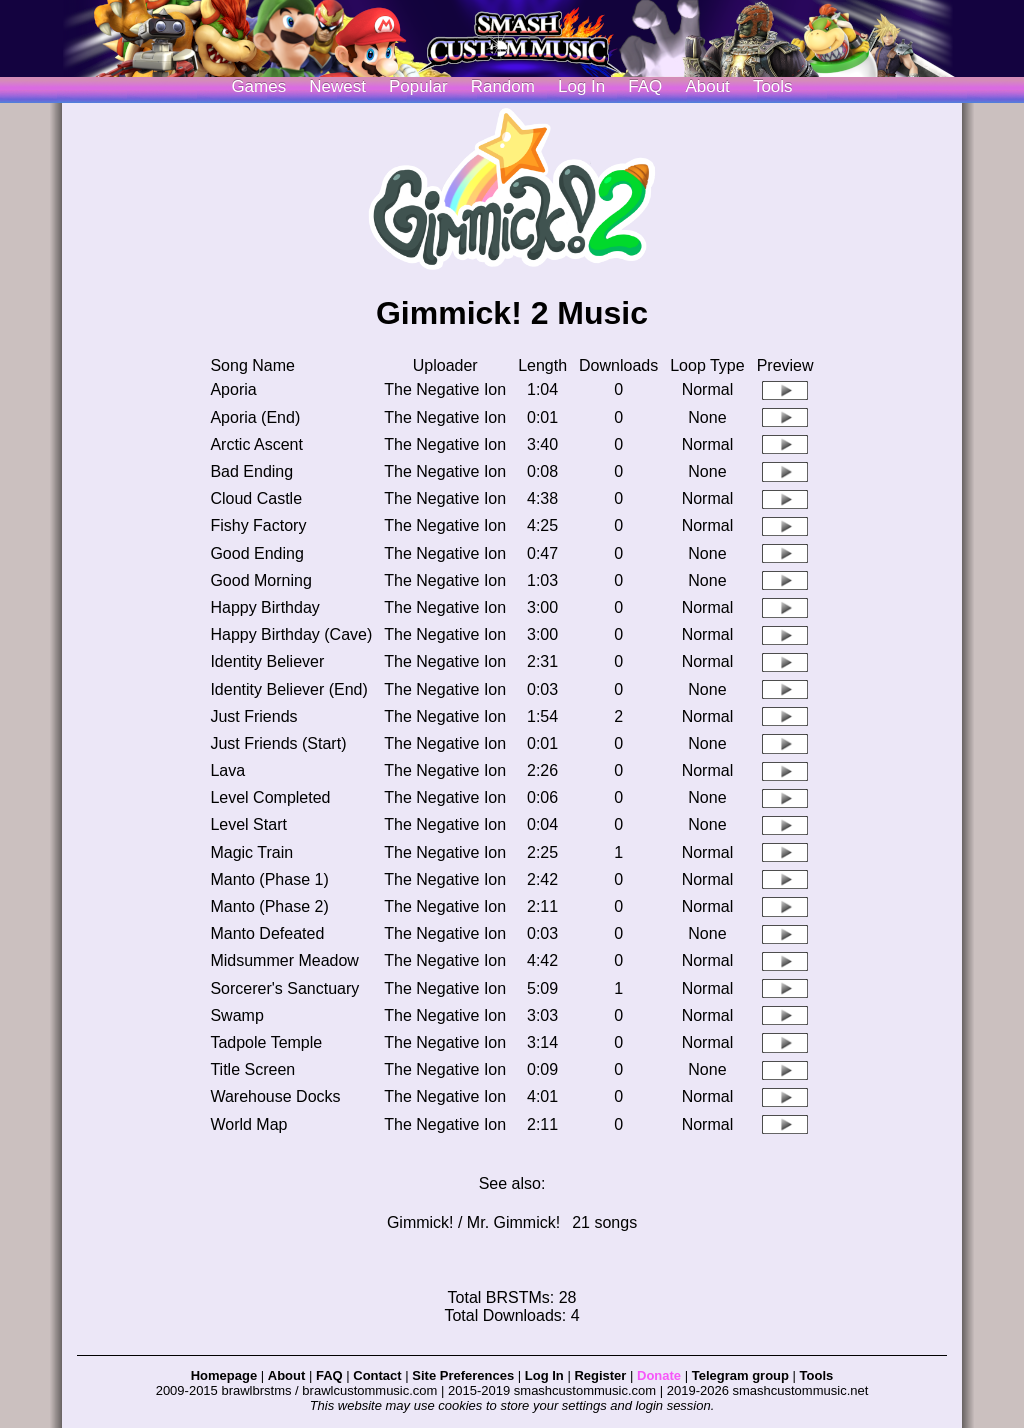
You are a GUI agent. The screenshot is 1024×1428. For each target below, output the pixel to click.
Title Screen (252, 1069)
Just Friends (253, 716)
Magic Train (251, 852)
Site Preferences (463, 1375)
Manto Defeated (267, 933)
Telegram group (740, 1375)
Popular (418, 86)
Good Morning (260, 580)
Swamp (236, 1015)
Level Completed (270, 797)
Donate (659, 1375)
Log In (544, 1375)
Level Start (248, 824)
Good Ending (256, 553)
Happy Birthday (264, 607)
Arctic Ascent (256, 444)
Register (600, 1375)
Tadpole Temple (266, 1042)
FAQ (645, 86)
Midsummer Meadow (284, 960)
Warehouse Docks (275, 1096)
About (707, 86)
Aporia (233, 389)
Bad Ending (251, 471)
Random (503, 86)
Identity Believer (267, 661)
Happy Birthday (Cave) (291, 634)
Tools (773, 86)
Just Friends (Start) (278, 743)
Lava (227, 770)
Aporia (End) (255, 417)
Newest (337, 86)
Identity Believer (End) (288, 689)
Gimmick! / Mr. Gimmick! (473, 1222)
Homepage (224, 1375)
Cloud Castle (256, 498)
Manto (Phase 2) (269, 906)
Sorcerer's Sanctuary (284, 988)
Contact (377, 1375)
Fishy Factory (258, 525)
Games (258, 86)
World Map (248, 1124)
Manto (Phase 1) (269, 879)
